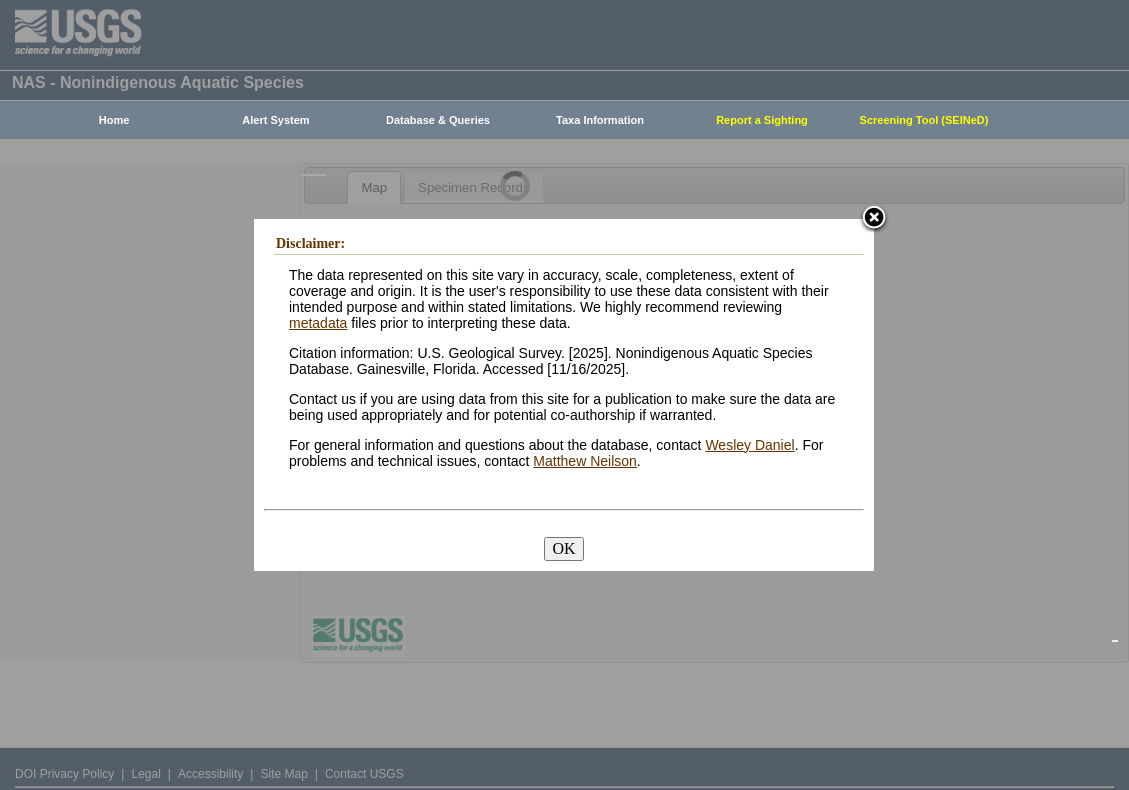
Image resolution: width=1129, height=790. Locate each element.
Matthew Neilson (585, 461)
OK (563, 548)
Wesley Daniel (749, 445)
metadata (318, 323)
